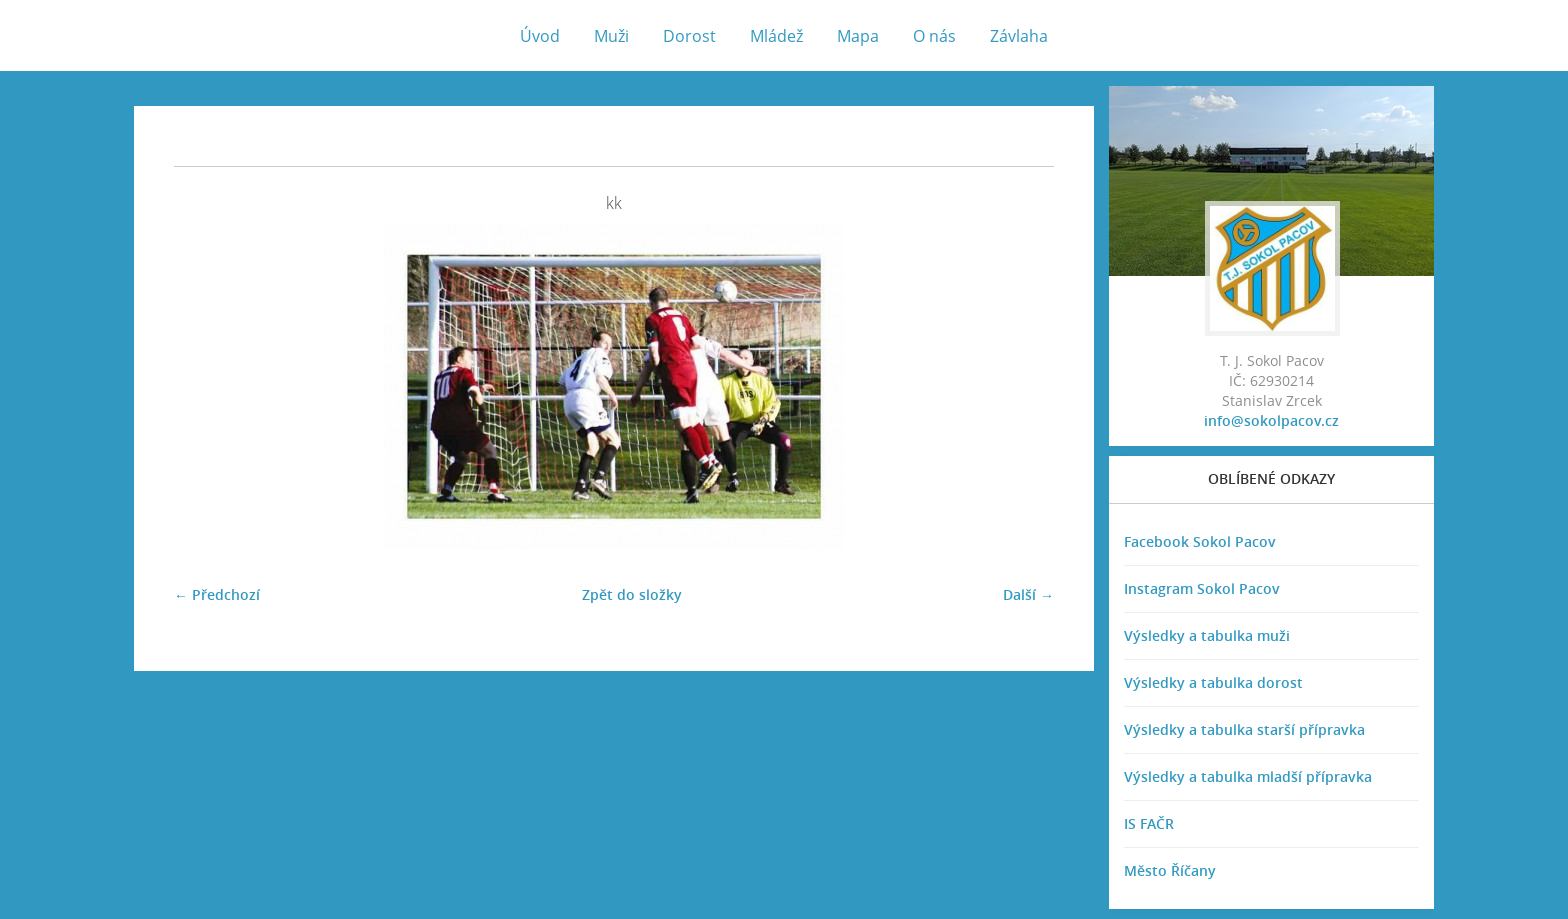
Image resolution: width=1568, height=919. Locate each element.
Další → (1028, 594)
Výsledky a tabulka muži (1207, 635)
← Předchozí (217, 594)
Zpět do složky (632, 594)
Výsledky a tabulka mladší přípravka (1248, 776)
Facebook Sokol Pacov (1200, 541)
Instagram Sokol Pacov (1202, 588)
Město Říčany (1170, 870)
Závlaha (1019, 36)
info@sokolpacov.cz (1271, 420)
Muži (611, 36)
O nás (934, 36)
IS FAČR (1149, 823)
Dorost (689, 36)
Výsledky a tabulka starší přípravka (1244, 729)
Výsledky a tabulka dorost (1213, 682)
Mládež (776, 36)
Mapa (858, 36)
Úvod (540, 36)
